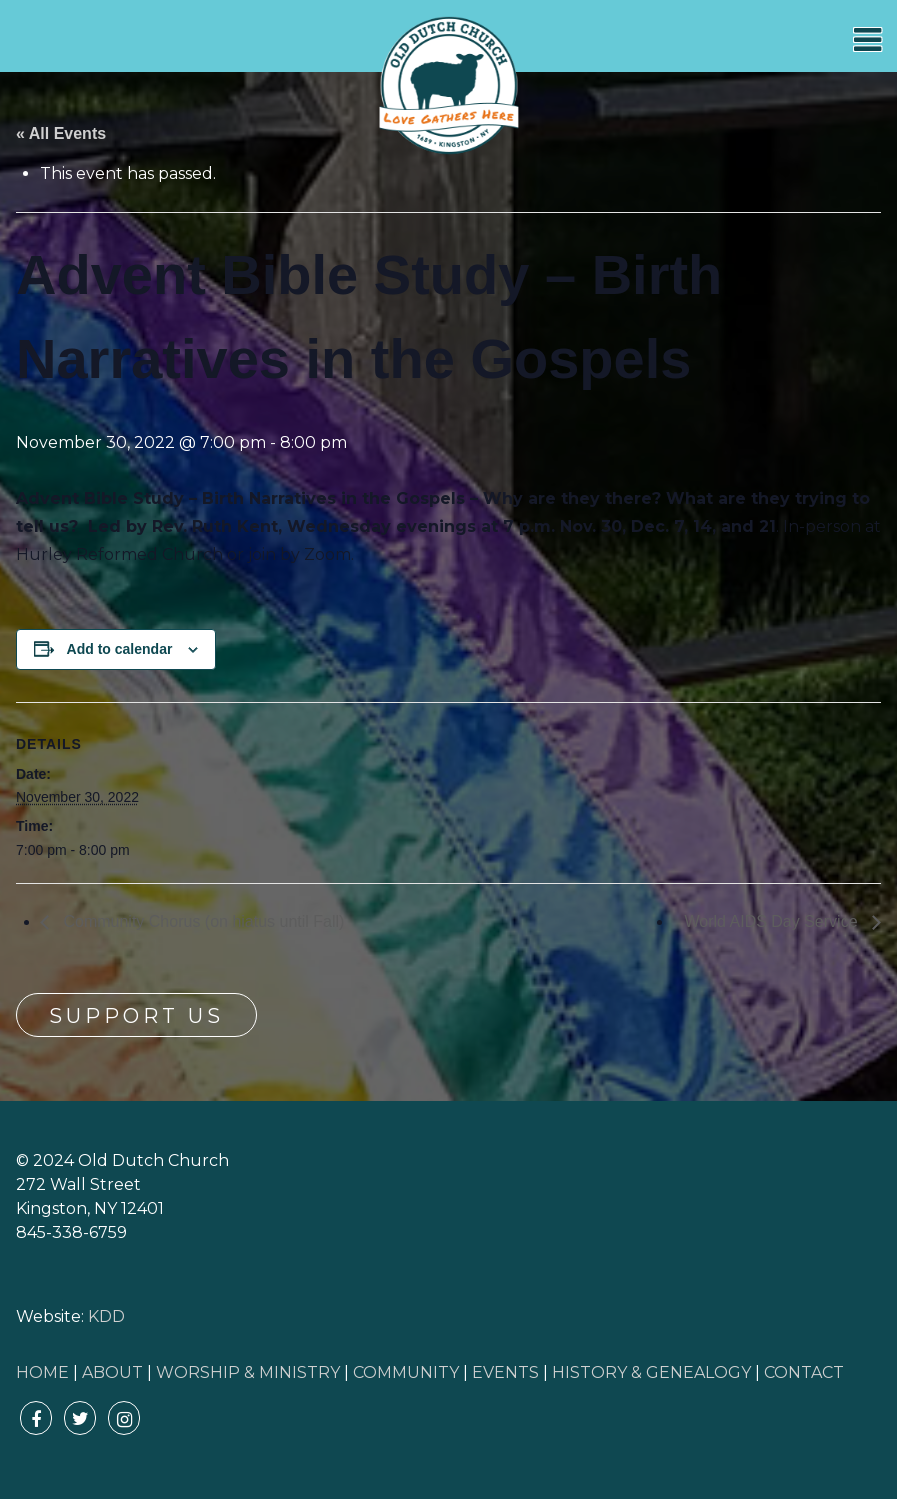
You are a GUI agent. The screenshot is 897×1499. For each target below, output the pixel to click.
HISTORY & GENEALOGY (651, 1372)
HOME (42, 1372)
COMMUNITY (406, 1372)
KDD (106, 1316)
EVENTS (505, 1372)
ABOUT (112, 1372)
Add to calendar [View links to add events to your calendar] (120, 649)
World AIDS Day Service (773, 921)
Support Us (136, 1016)
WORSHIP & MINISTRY (248, 1372)
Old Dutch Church (449, 86)
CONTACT (804, 1372)
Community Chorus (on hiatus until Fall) (201, 921)
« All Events (61, 133)
